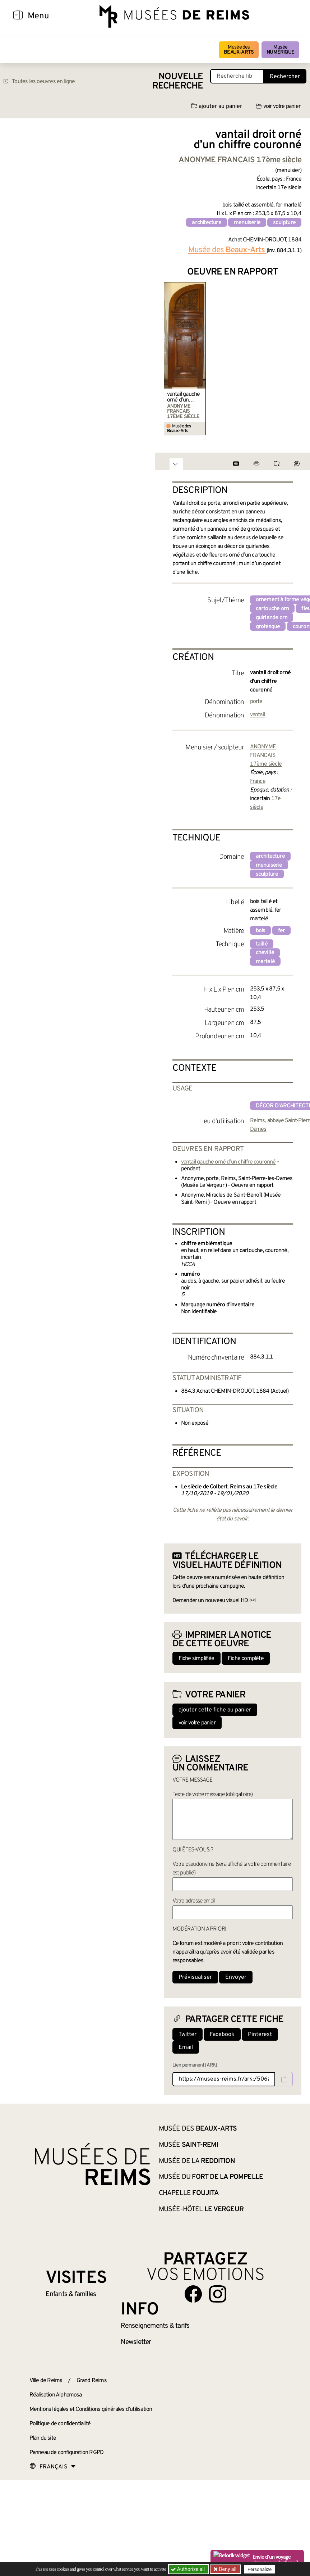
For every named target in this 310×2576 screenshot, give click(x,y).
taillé (262, 944)
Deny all (227, 2569)
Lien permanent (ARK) (194, 2065)
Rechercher (285, 76)
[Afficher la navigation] (18, 16)
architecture (206, 222)
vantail (257, 714)
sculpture (284, 222)
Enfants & (71, 2294)
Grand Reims (92, 2380)
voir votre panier (278, 106)
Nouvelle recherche (177, 81)
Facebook (222, 2034)
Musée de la (197, 2161)
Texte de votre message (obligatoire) (212, 1794)
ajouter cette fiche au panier (215, 1710)
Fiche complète (246, 1658)
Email (186, 2047)
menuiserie (247, 222)
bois (260, 930)
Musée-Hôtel (201, 2209)
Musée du (211, 2177)
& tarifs (155, 2326)
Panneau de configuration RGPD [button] (66, 2452)
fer (281, 930)
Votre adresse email (194, 1901)
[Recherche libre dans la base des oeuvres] (237, 76)
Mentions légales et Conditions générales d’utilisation (90, 2409)
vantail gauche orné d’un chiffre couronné (183, 397)
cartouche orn (272, 608)
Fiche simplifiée (196, 1658)
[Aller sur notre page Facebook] (193, 2294)
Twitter (187, 2034)
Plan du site (42, 2438)
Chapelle (189, 2193)
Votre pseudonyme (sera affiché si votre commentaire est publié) (231, 1869)
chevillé (265, 952)
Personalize (260, 2569)
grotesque (268, 626)
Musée (280, 50)
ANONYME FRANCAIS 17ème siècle (266, 755)
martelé (265, 961)
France (257, 781)
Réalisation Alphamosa (55, 2395)
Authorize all (188, 2569)
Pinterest (260, 2034)
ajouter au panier (216, 106)
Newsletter (136, 2342)
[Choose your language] (52, 2467)
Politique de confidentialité (60, 2423)
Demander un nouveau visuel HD (210, 1600)
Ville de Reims (46, 2380)
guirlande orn (272, 617)
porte (256, 701)
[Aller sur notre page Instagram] (217, 2294)
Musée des (239, 50)
